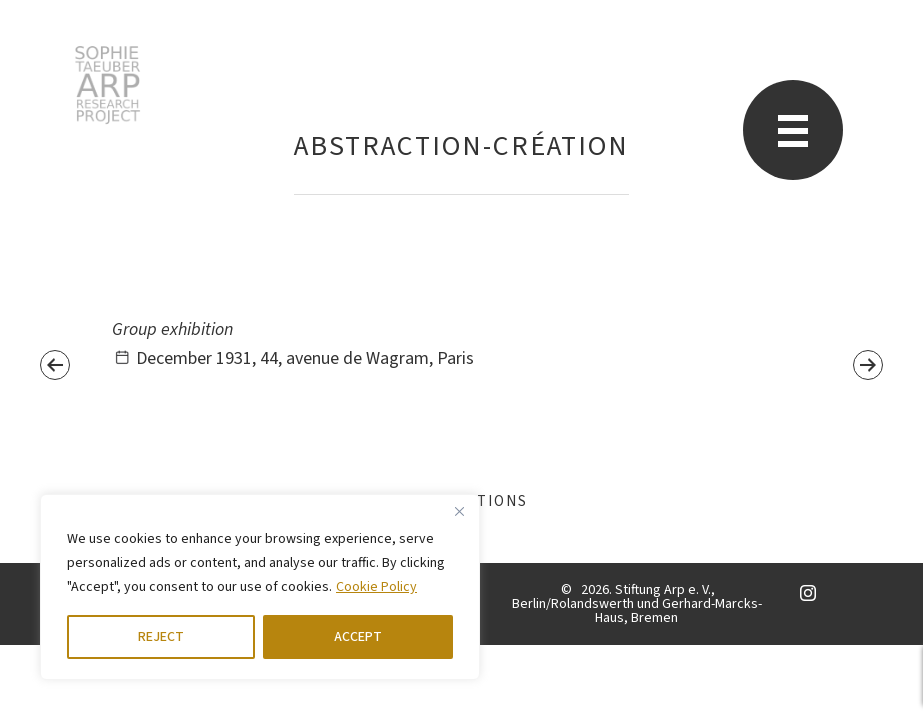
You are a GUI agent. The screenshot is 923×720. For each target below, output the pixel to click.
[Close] (459, 511)
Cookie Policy (376, 587)
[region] (260, 587)
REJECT (161, 637)
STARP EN (107, 85)
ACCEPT (358, 637)
